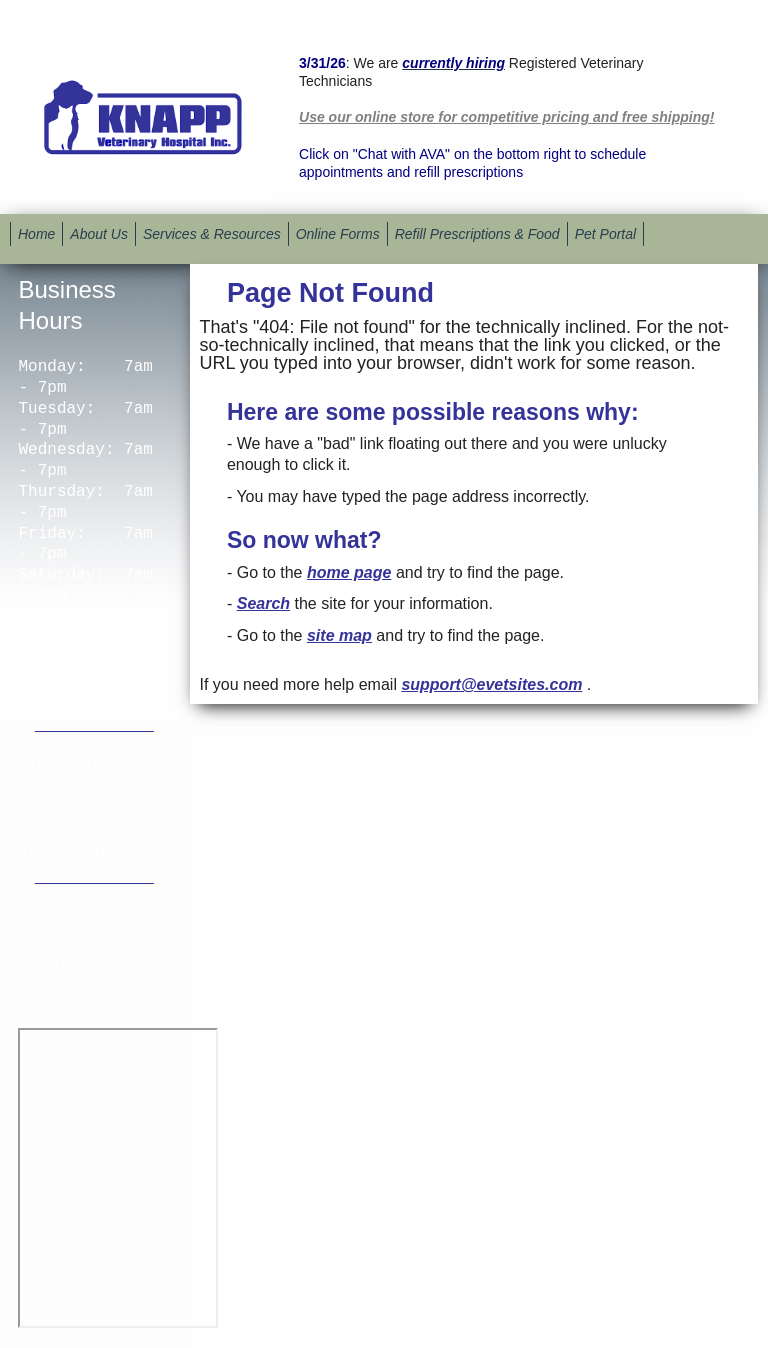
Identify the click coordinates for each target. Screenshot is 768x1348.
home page (349, 572)
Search (263, 603)
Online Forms (338, 234)
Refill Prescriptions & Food (477, 234)
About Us (99, 234)
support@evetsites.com (491, 684)
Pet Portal (605, 234)
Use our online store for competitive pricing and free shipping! (506, 117)
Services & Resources (212, 234)
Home (36, 234)
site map (339, 635)
